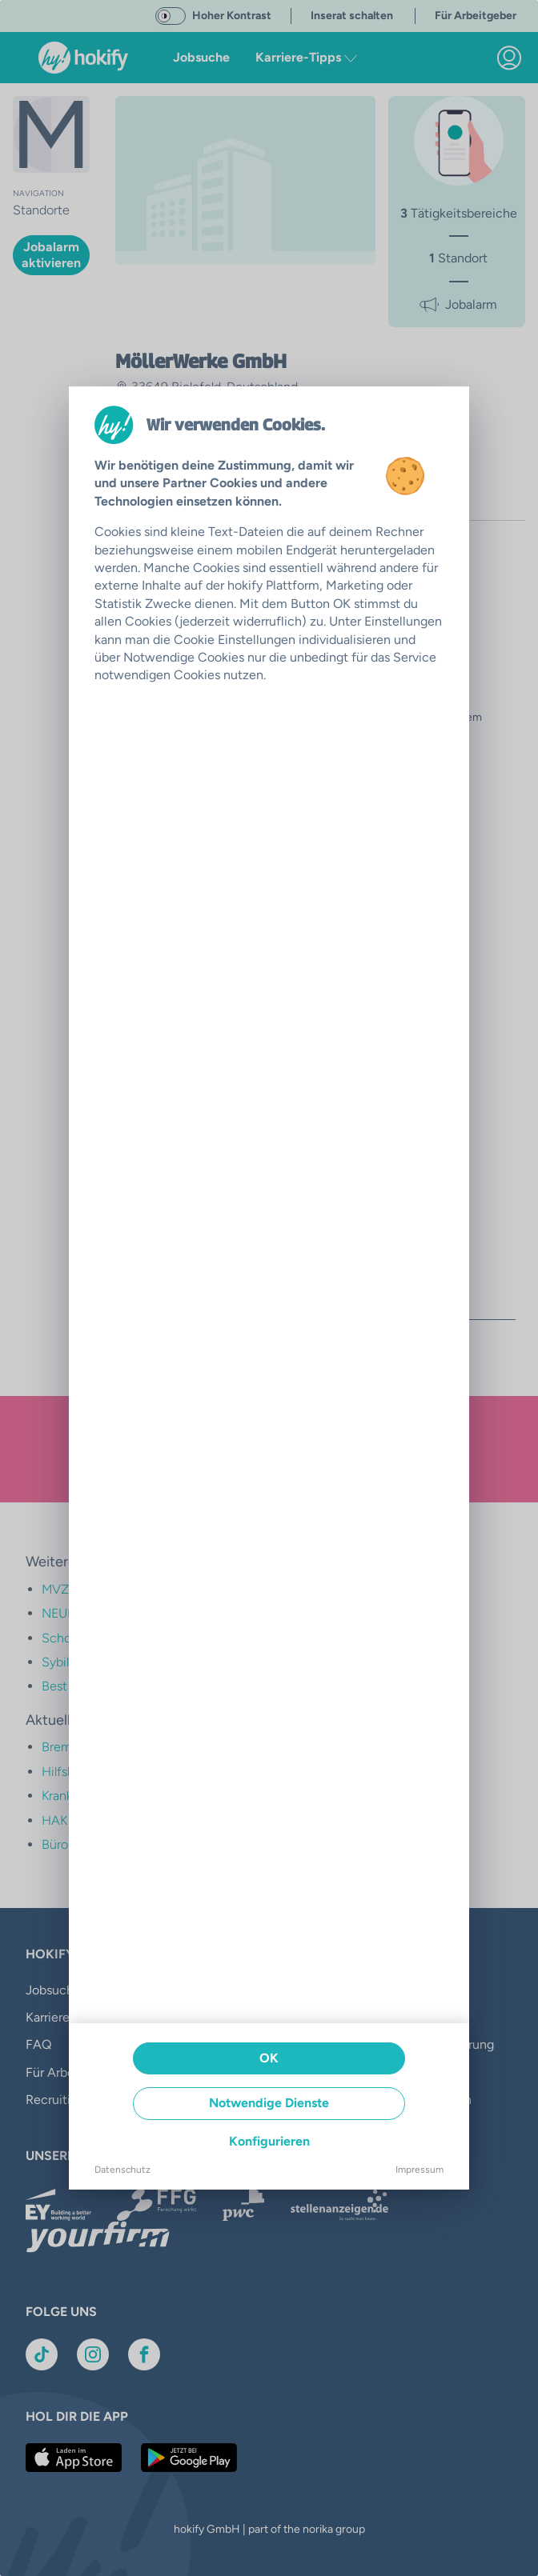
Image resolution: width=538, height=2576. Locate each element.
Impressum (419, 2169)
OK (269, 2058)
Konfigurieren (269, 2141)
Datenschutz (122, 2169)
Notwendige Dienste (269, 2102)
